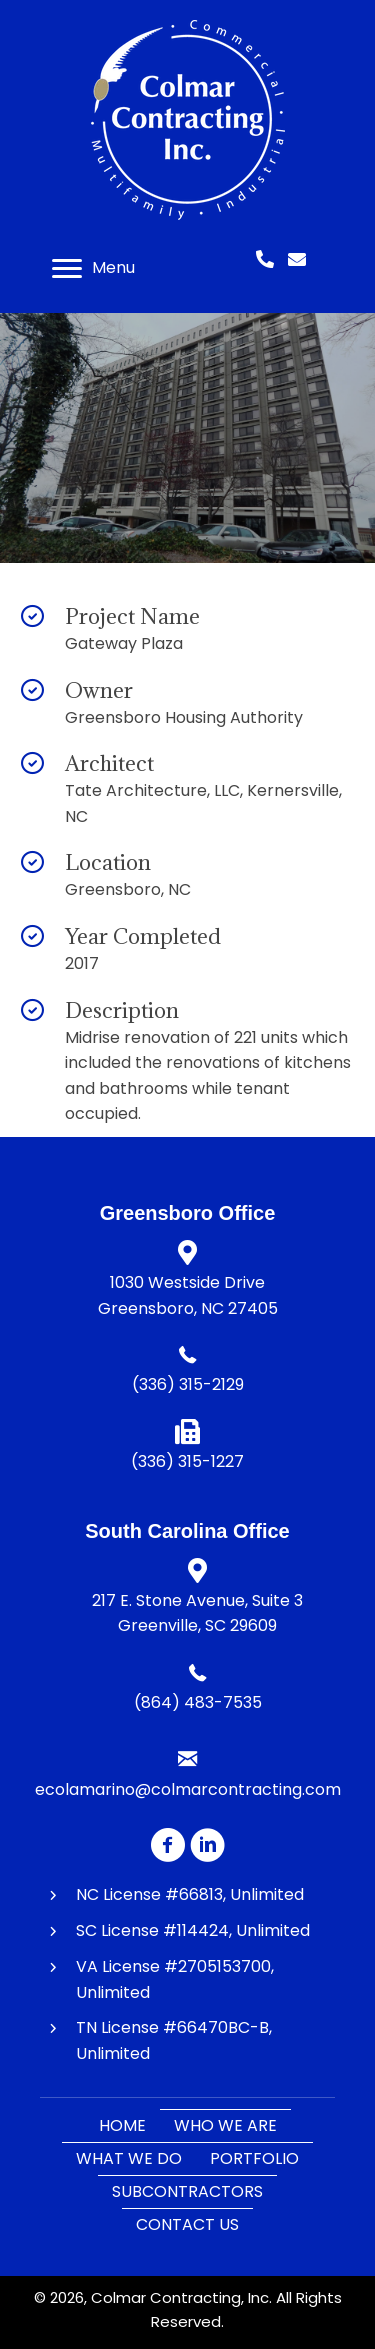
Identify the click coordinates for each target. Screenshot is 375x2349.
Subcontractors (187, 2191)
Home (122, 2125)
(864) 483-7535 (198, 1702)
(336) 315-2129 (188, 1384)
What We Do (129, 2158)
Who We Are (225, 2125)
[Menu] (93, 269)
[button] (167, 1844)
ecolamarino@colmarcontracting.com (188, 1789)
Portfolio (254, 2158)
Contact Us (187, 2224)
